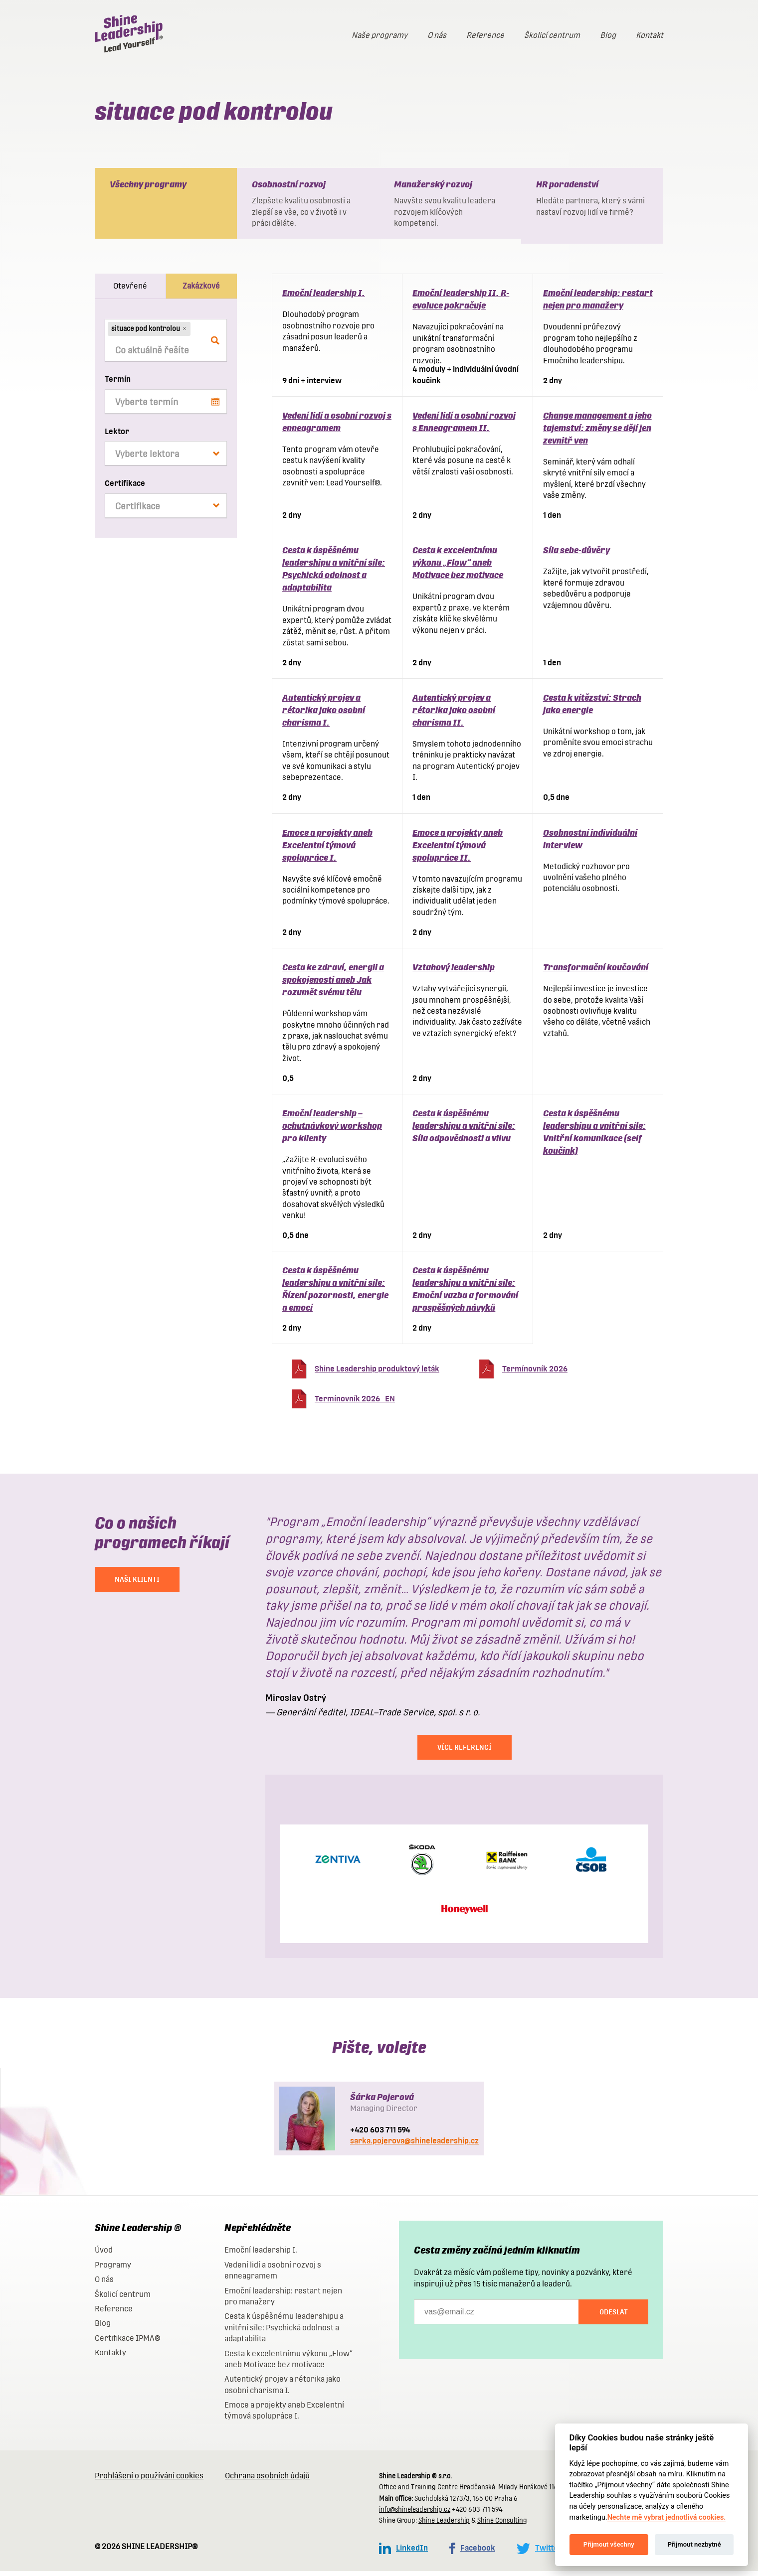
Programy (113, 2269)
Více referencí (464, 1752)
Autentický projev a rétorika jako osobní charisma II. (453, 715)
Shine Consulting (502, 2525)
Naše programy (379, 35)
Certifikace (125, 488)
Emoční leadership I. (323, 298)
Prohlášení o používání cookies (149, 2480)
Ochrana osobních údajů (267, 2480)
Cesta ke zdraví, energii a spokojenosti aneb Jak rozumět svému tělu (333, 984)
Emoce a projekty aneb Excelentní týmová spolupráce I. (327, 850)
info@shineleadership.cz (414, 2514)
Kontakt (649, 35)
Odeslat (613, 2317)
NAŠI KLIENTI (137, 1584)
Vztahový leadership (453, 972)
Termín (118, 384)
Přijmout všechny (608, 2544)
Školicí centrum (552, 35)
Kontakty (110, 2357)
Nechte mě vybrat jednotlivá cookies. (666, 2517)
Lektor (117, 436)
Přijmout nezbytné (694, 2544)
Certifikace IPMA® (127, 2343)
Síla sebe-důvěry (576, 555)
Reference (485, 35)
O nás (436, 35)
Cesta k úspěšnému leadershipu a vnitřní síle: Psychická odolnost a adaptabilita (284, 2332)
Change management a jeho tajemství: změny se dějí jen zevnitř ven (597, 433)
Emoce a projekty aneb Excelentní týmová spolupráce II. (457, 850)
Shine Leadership (444, 2525)
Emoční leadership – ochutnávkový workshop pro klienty (332, 1130)
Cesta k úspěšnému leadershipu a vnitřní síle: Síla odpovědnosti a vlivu (463, 1130)
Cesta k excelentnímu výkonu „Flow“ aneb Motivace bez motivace (457, 567)
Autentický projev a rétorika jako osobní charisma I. (323, 715)
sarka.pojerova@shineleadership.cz (414, 2145)
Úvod (104, 2255)
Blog (608, 35)
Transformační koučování (595, 972)
